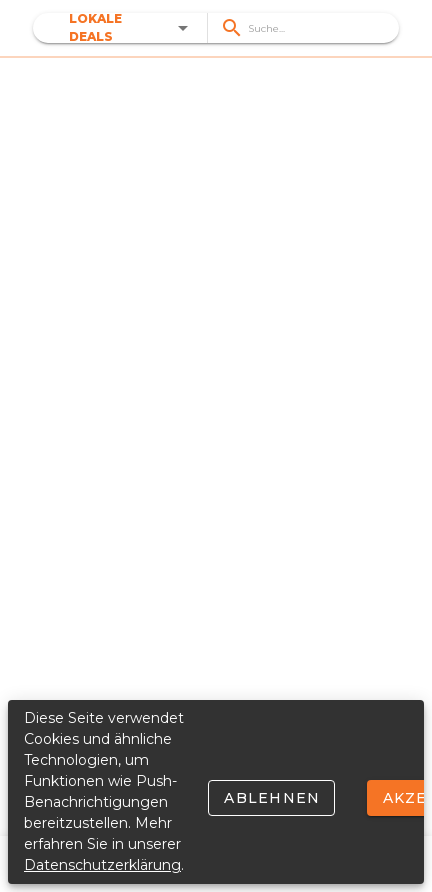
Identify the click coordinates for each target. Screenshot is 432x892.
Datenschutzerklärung (102, 865)
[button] (132, 28)
